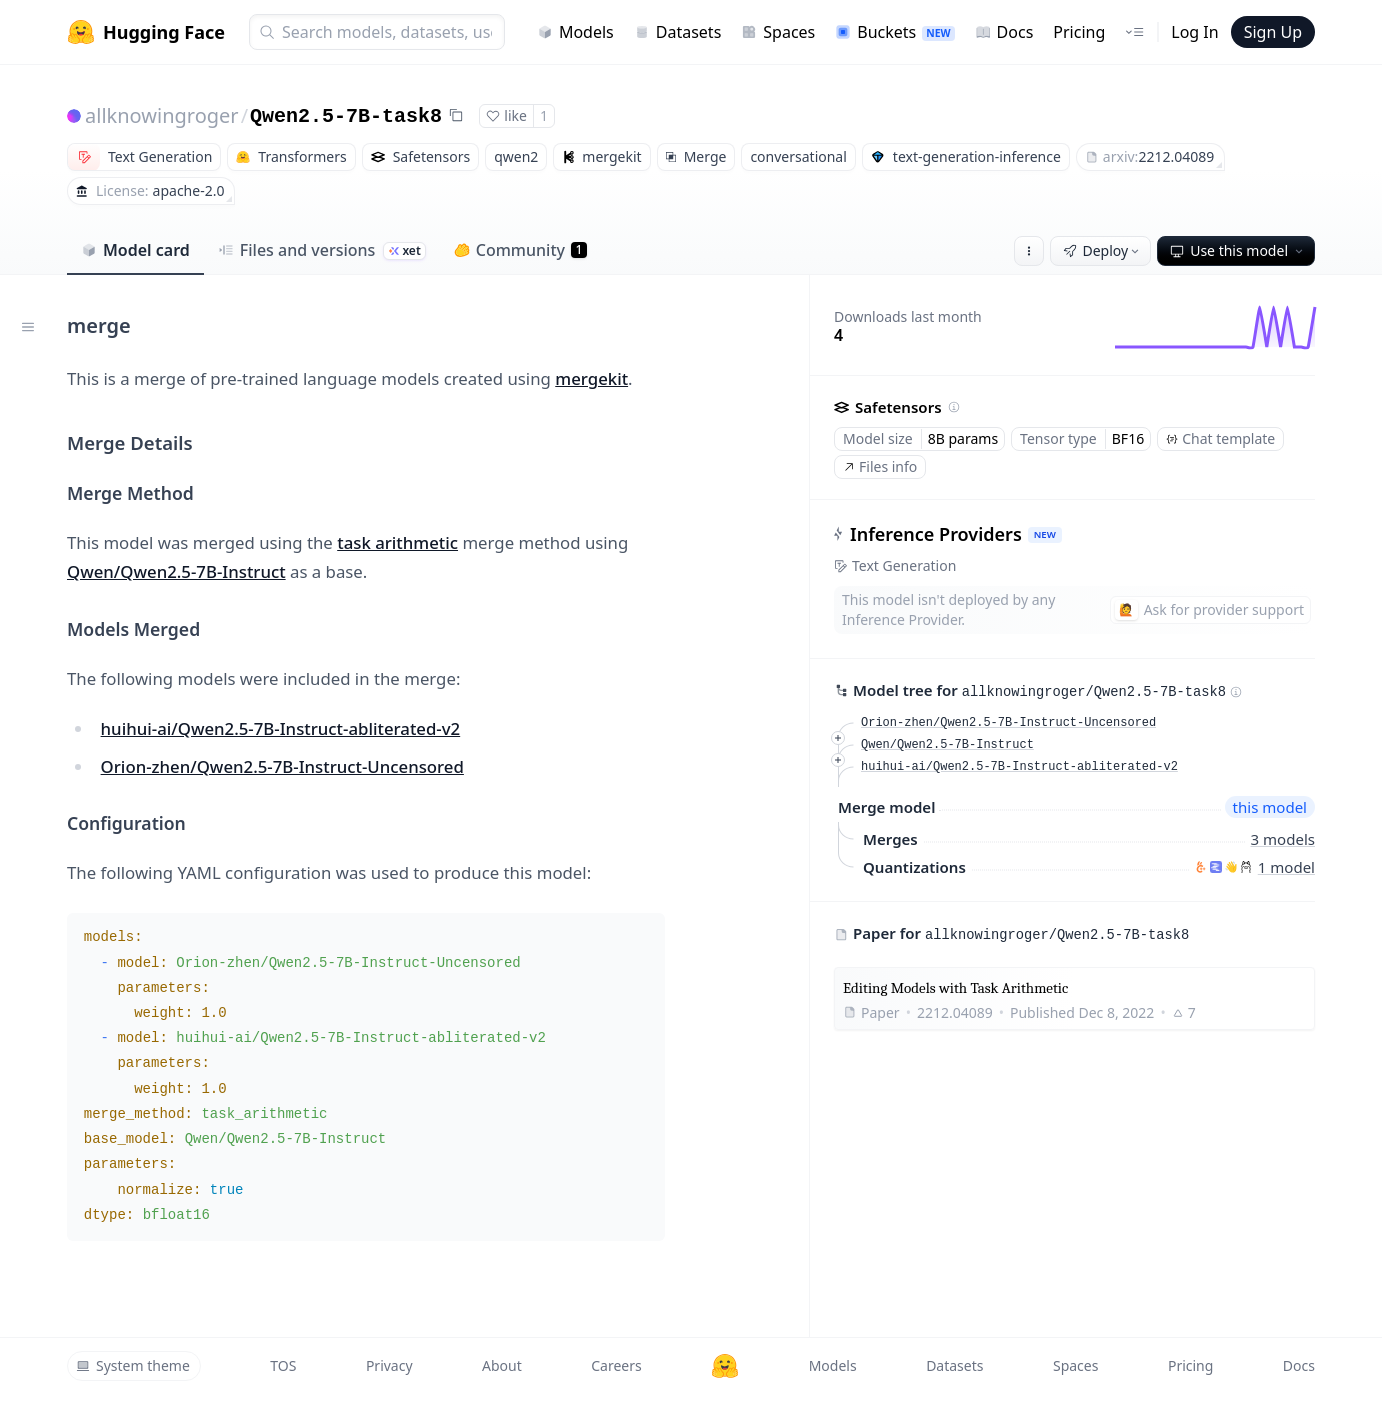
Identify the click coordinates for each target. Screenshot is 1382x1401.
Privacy (389, 1365)
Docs (1004, 32)
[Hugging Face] (725, 1366)
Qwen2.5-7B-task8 (346, 116)
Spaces (778, 32)
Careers (616, 1365)
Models (575, 32)
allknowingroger (162, 115)
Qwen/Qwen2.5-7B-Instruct (176, 571)
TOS (283, 1365)
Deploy (1103, 250)
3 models (1283, 839)
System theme (133, 1365)
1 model (1286, 867)
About (502, 1365)
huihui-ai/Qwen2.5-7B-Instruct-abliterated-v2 (281, 728)
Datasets (678, 32)
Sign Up (1273, 32)
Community (520, 250)
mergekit (591, 378)
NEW (1045, 534)
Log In (1194, 32)
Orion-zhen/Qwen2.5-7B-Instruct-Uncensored (282, 766)
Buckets (894, 32)
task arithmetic (397, 542)
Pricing (1079, 32)
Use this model (1238, 250)
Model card (135, 250)
